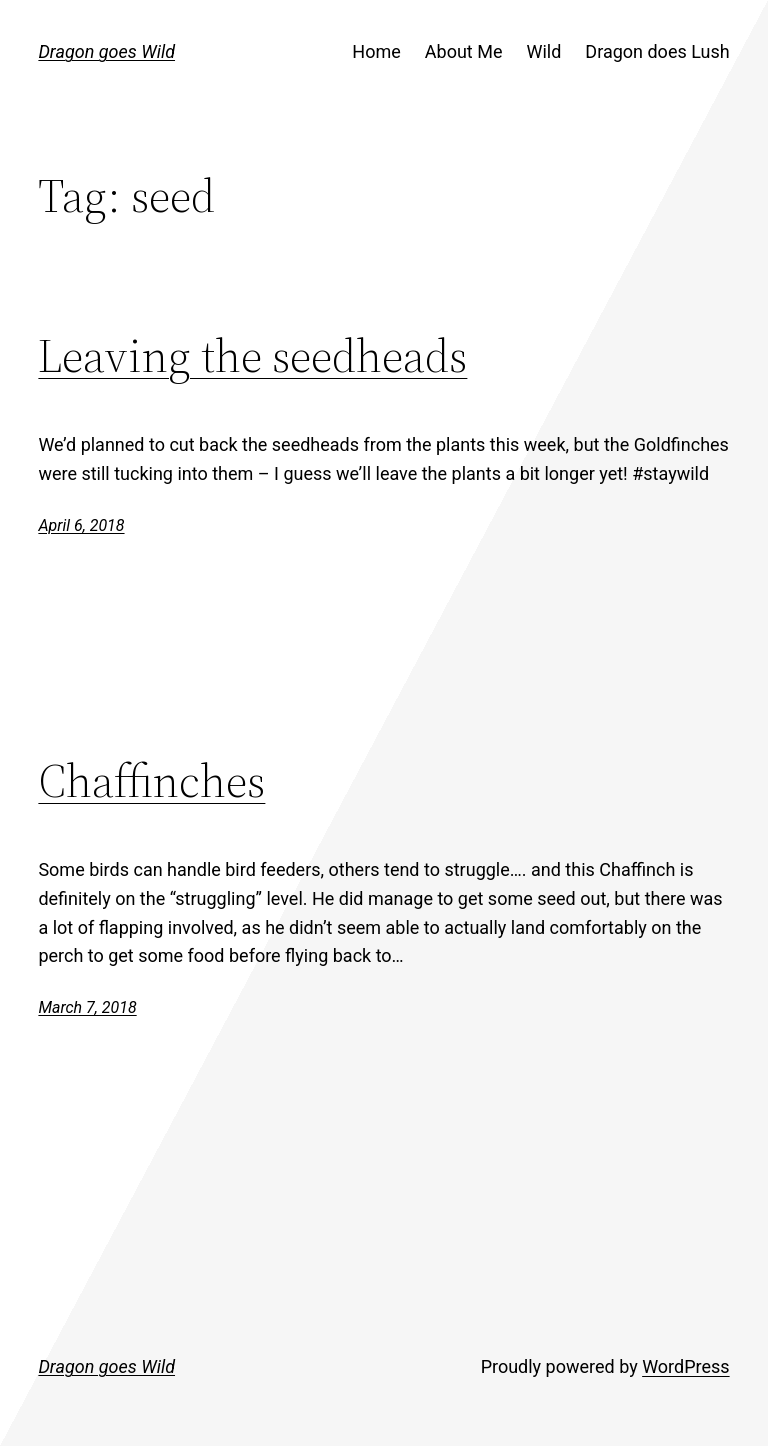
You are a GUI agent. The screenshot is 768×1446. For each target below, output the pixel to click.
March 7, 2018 (87, 1007)
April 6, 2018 (81, 525)
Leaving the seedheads (252, 355)
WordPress (685, 1366)
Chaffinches (151, 780)
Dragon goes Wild (106, 51)
